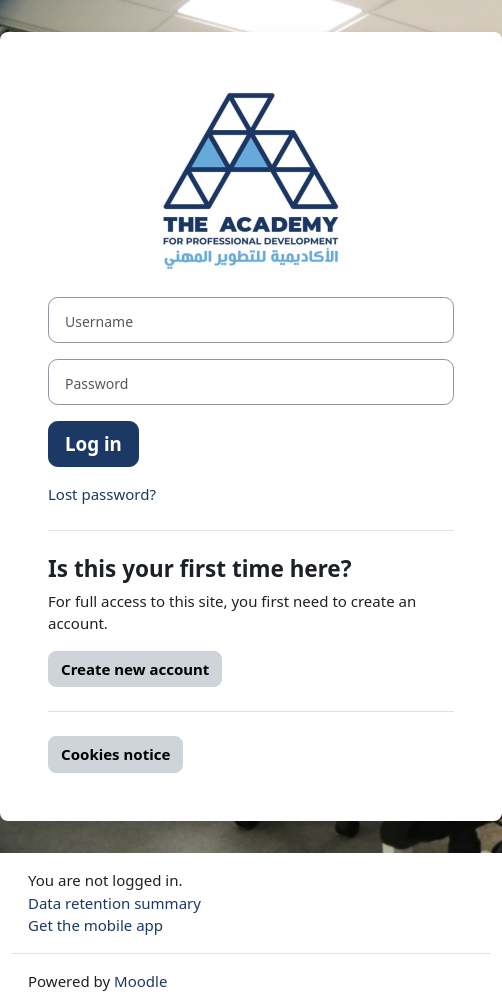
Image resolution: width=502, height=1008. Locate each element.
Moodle (140, 981)
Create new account (135, 669)
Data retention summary (114, 903)
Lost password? (102, 494)
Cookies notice (115, 754)
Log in (93, 443)
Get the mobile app (95, 925)
